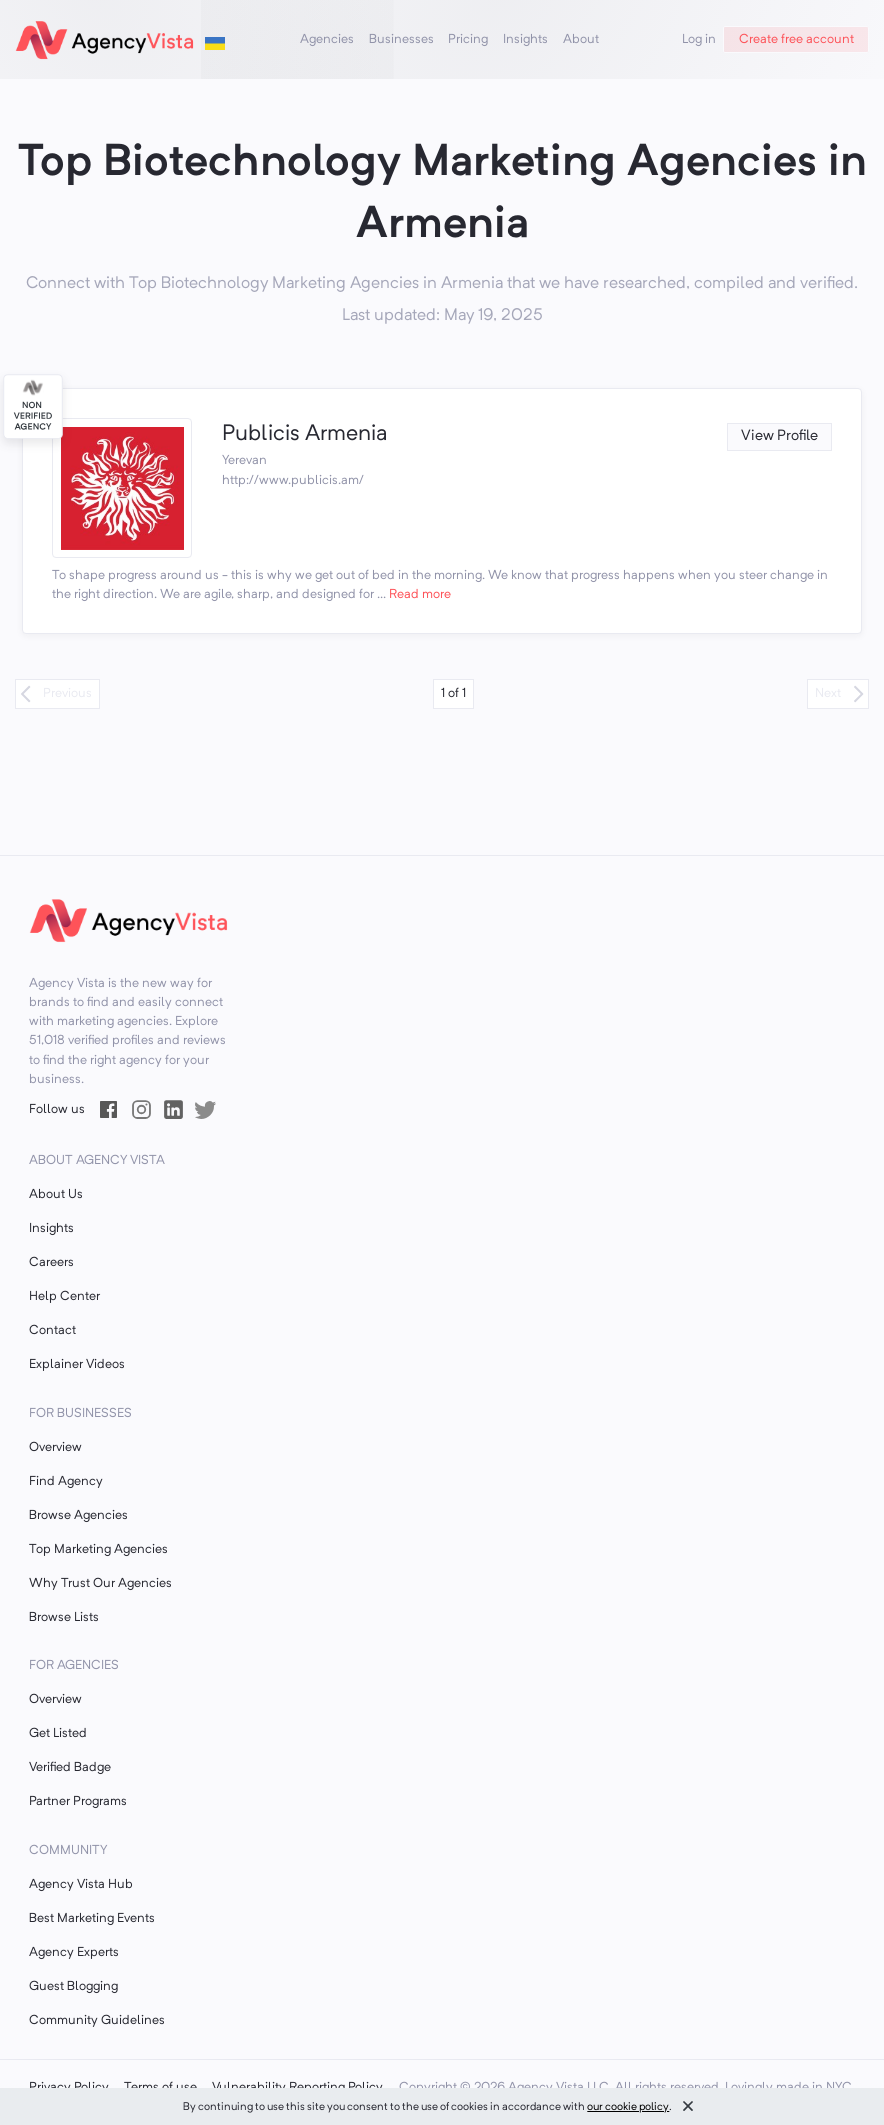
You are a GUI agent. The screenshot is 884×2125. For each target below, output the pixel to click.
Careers (51, 1262)
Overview (55, 1447)
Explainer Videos (77, 1364)
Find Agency (66, 1481)
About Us (56, 1194)
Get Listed (58, 1733)
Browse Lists (64, 1617)
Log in (699, 39)
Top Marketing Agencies (98, 1549)
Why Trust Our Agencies (100, 1583)
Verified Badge (70, 1767)
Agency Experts (74, 1952)
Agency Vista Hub (81, 1884)
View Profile (779, 436)
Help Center (64, 1296)
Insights (525, 39)
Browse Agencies (78, 1515)
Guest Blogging (73, 1986)
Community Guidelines (97, 2020)
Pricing (468, 39)
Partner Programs (78, 1801)
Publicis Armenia (304, 434)
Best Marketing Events (92, 1918)
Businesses (401, 39)
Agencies (327, 39)
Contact (52, 1330)
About (581, 39)
